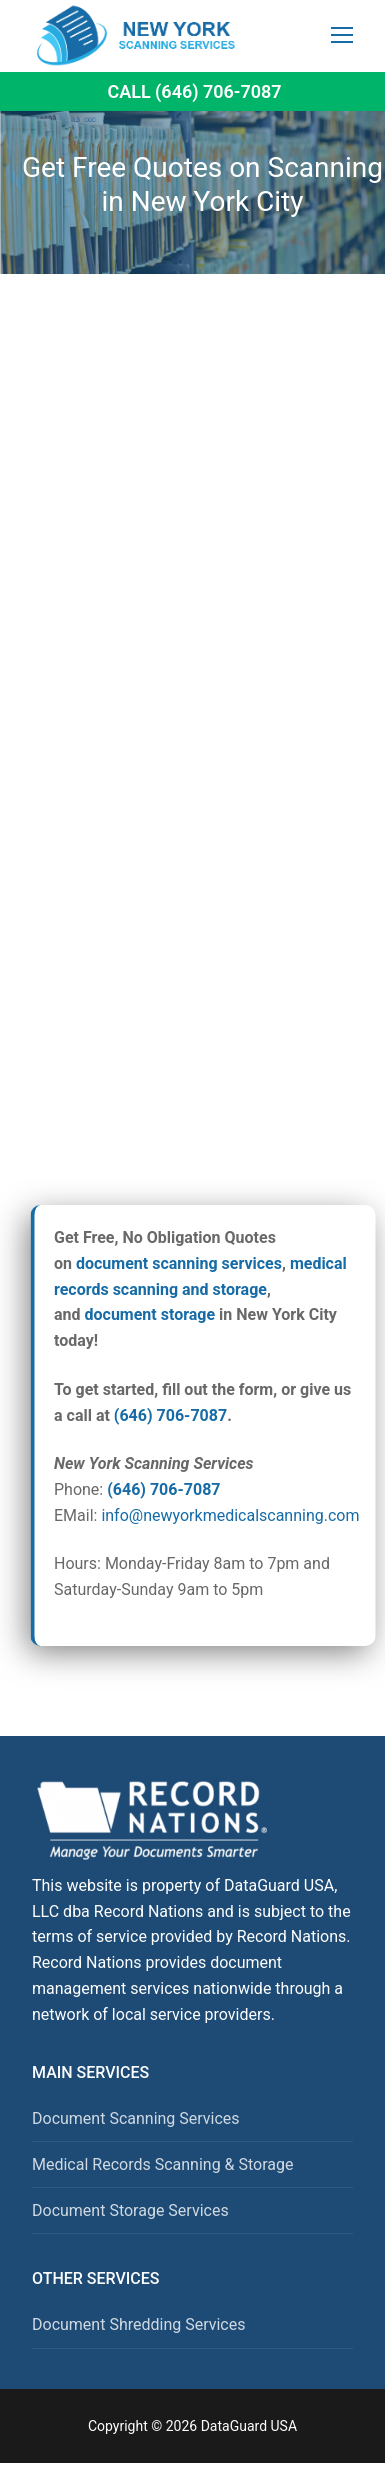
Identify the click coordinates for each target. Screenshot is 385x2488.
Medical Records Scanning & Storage (163, 2164)
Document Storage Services (130, 2210)
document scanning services (179, 1263)
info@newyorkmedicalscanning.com (230, 1515)
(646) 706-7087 (170, 1415)
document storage (150, 1314)
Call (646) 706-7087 (194, 91)
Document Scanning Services (136, 2118)
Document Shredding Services (138, 2324)
